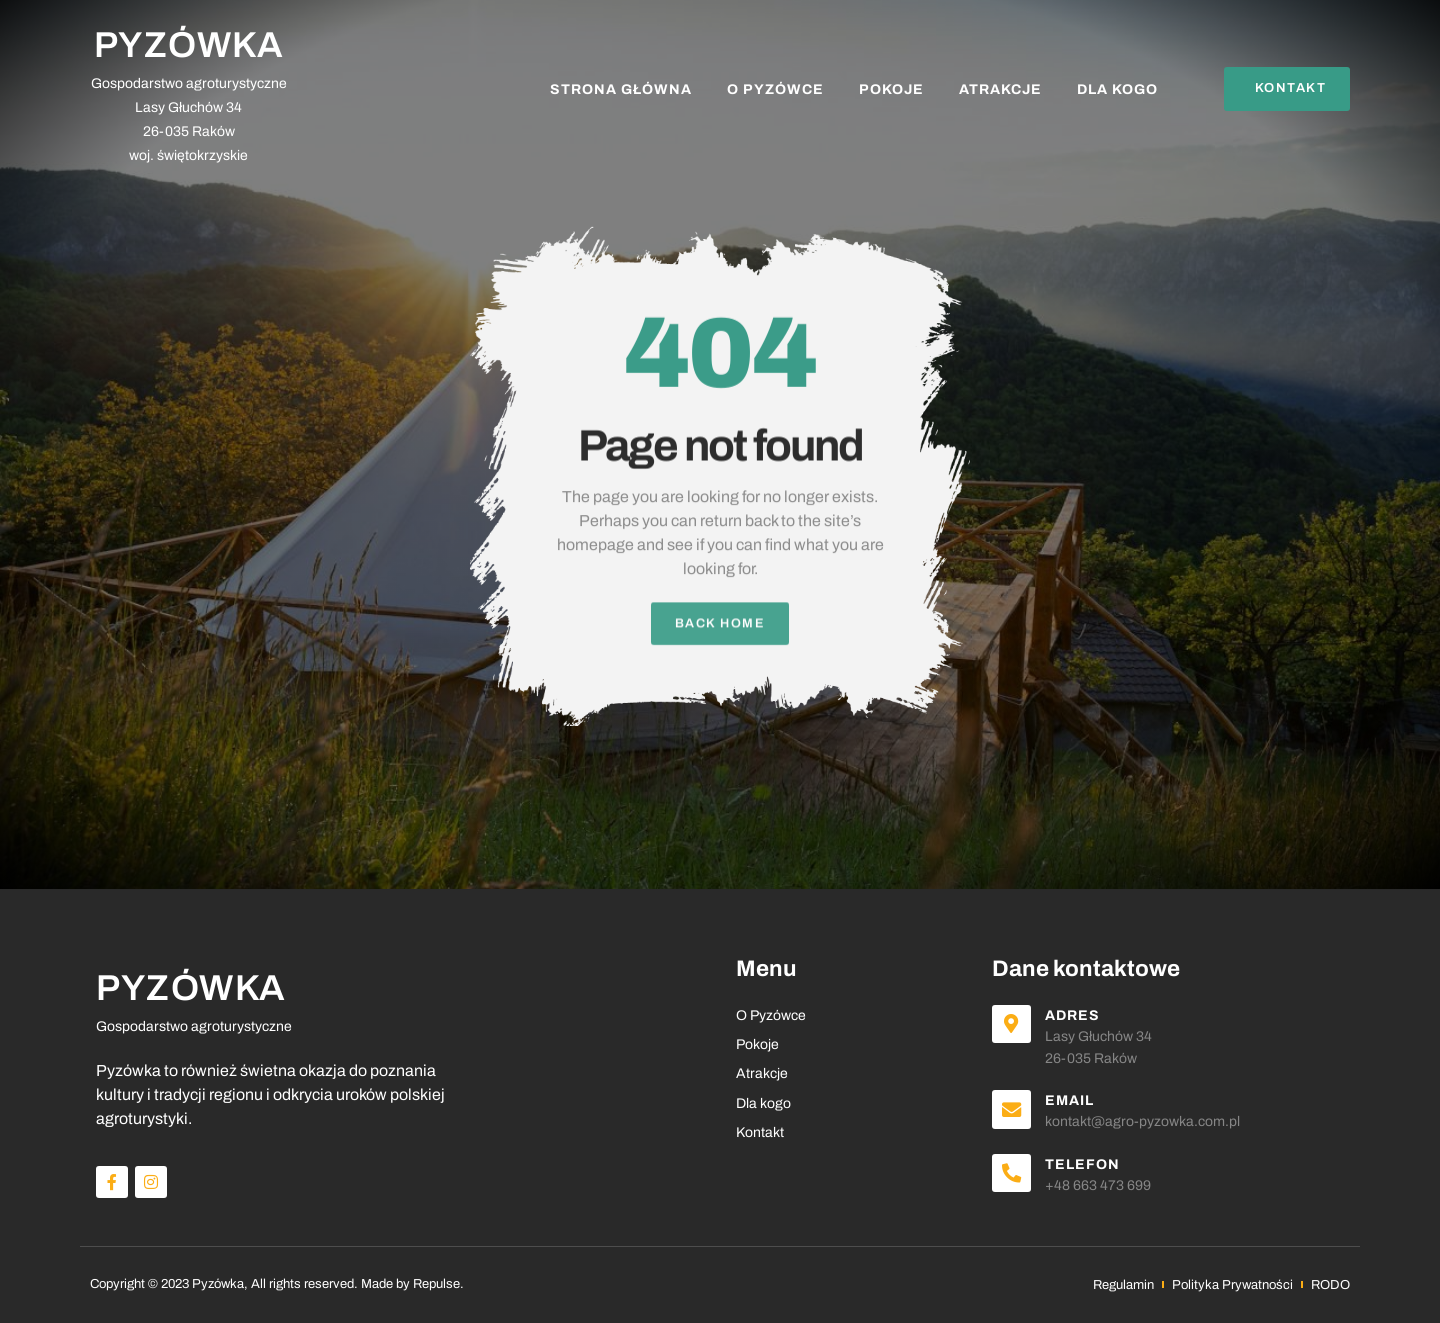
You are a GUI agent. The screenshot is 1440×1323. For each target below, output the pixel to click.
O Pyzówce (775, 89)
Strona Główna (621, 89)
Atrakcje (1000, 89)
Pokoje (891, 89)
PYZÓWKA (189, 45)
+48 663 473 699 (1101, 1185)
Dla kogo (1117, 89)
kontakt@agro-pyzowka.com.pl (1145, 1122)
